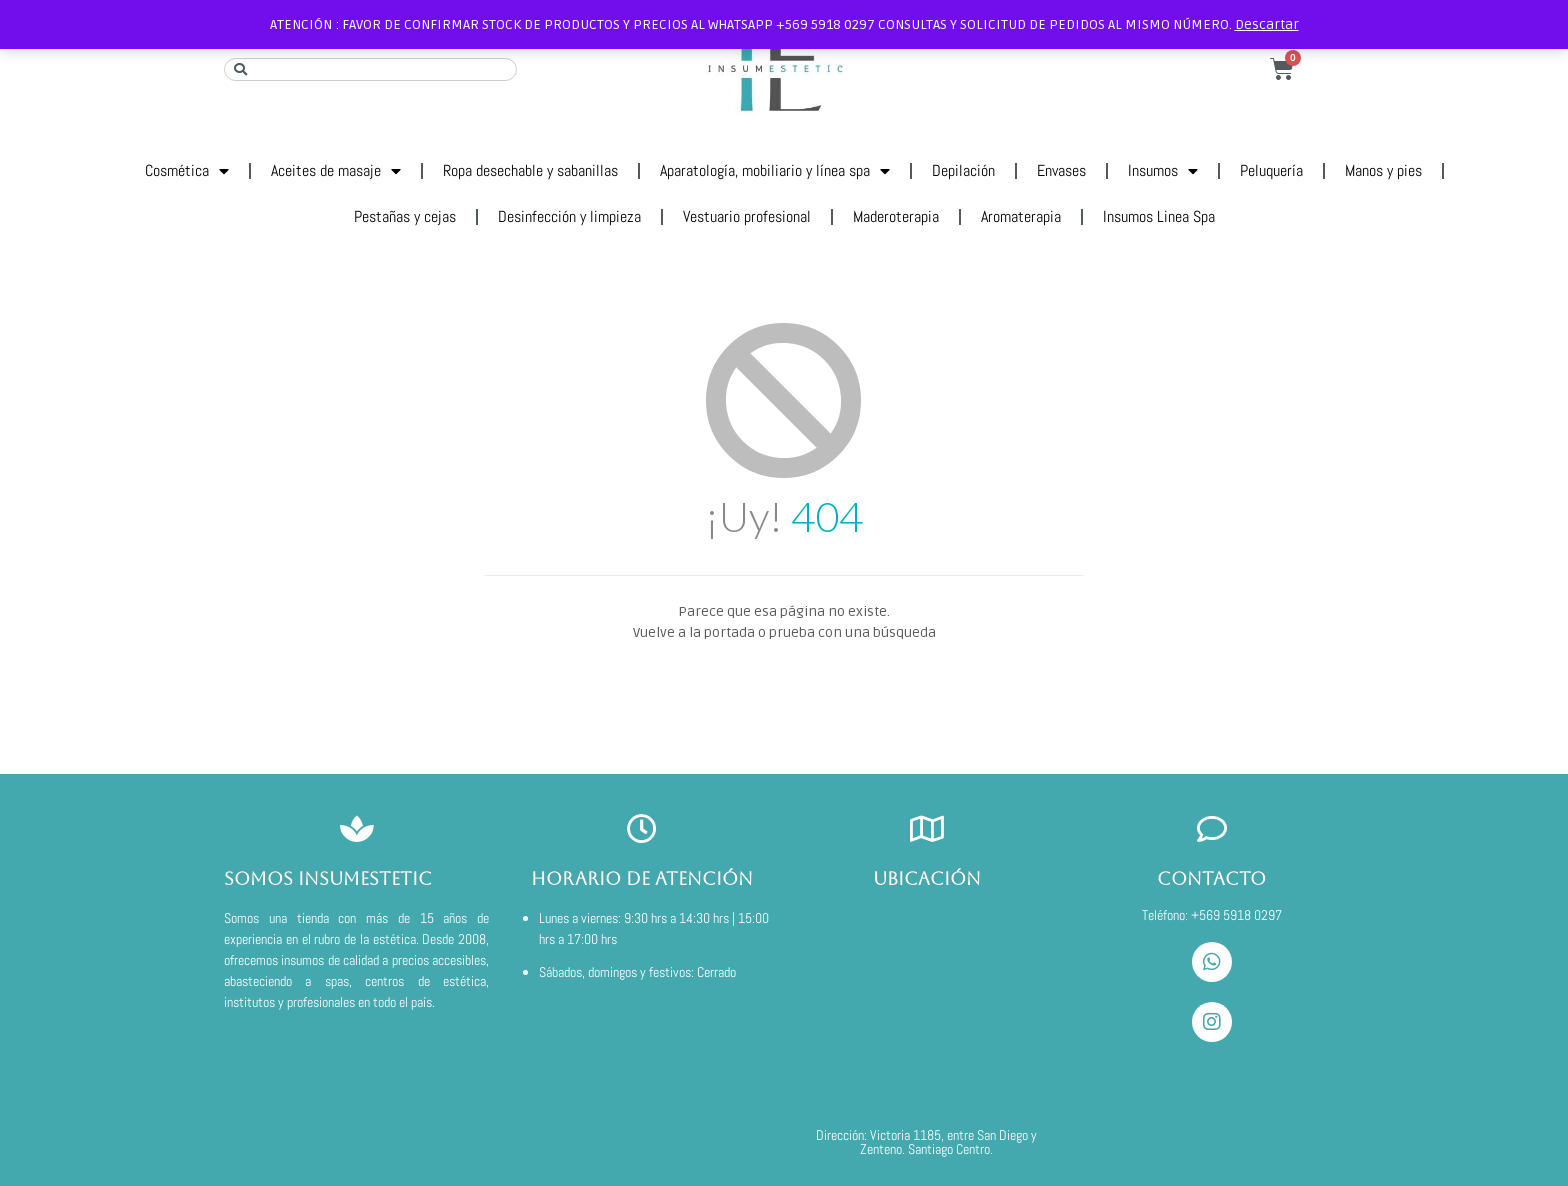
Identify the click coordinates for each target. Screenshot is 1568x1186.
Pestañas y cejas (405, 216)
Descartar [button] (1267, 24)
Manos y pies (1383, 170)
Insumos (1163, 171)
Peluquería (1271, 170)
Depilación (963, 170)
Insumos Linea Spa (1159, 216)
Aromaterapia (1021, 216)
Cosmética (187, 171)
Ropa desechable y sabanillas (530, 170)
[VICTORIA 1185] (926, 1008)
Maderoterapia (896, 216)
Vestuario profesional (747, 216)
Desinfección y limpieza (569, 216)
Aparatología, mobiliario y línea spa (775, 171)
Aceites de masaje (336, 171)
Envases (1061, 170)
